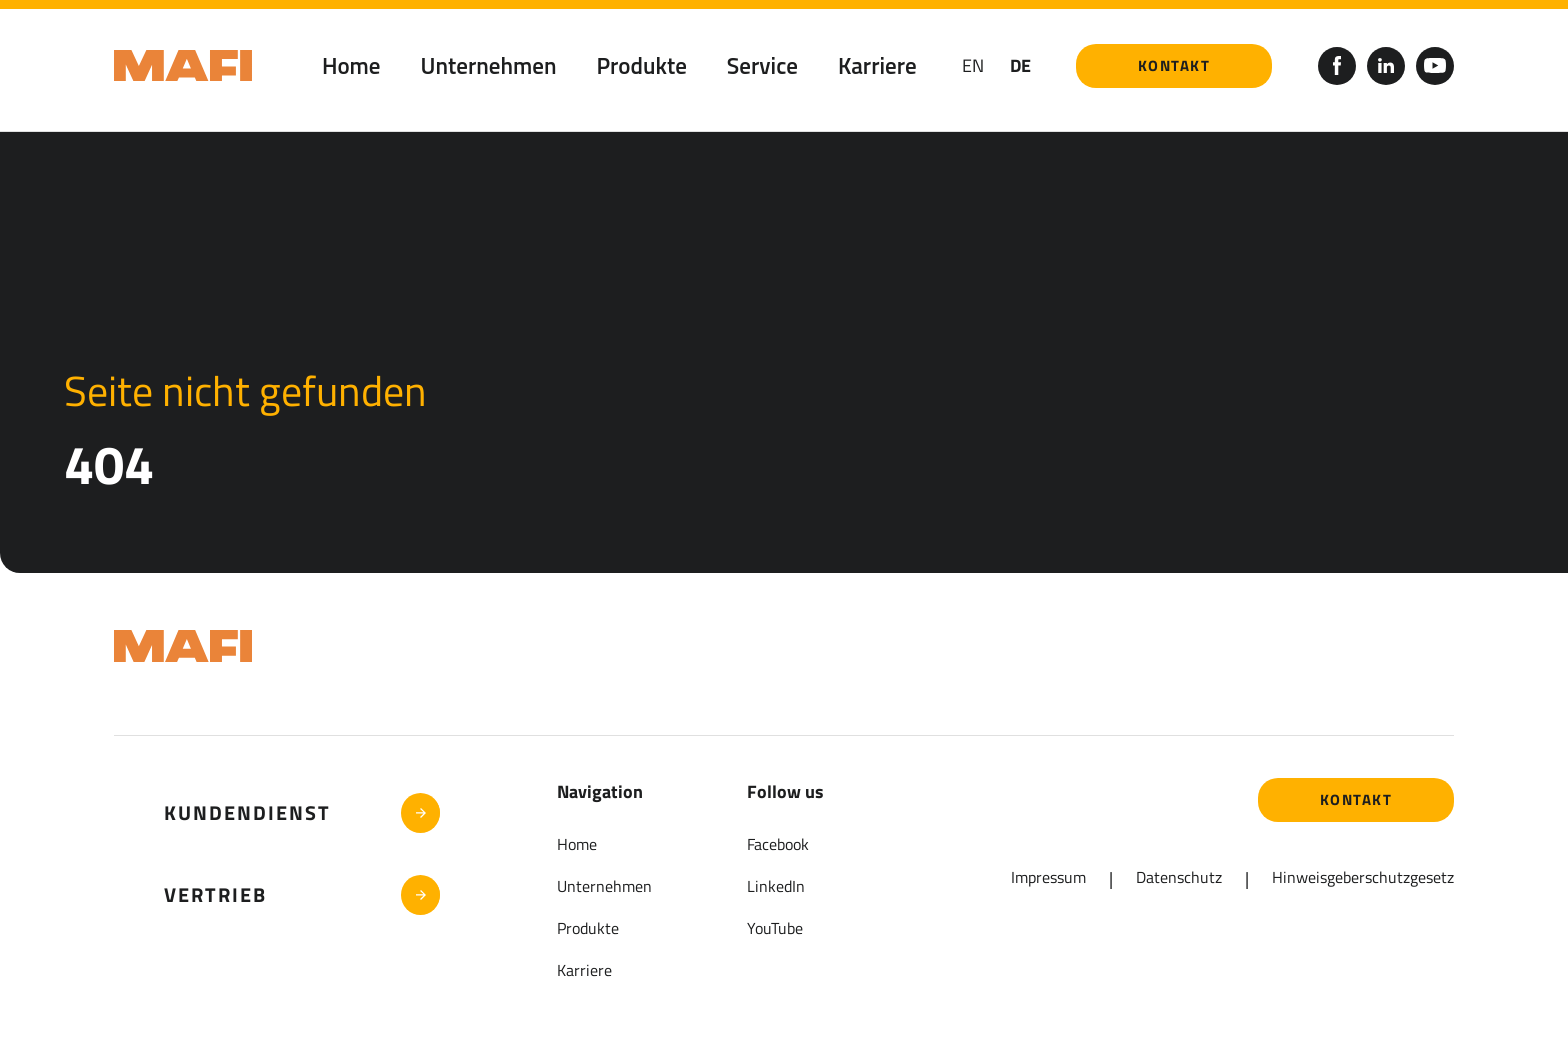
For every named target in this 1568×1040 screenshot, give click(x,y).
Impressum (1048, 877)
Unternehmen (489, 65)
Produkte (642, 65)
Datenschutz (1179, 877)
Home (351, 65)
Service (762, 65)
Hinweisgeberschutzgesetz (1363, 877)
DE (1020, 65)
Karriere (877, 65)
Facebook (778, 844)
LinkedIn (776, 886)
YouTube (775, 928)
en (973, 65)
